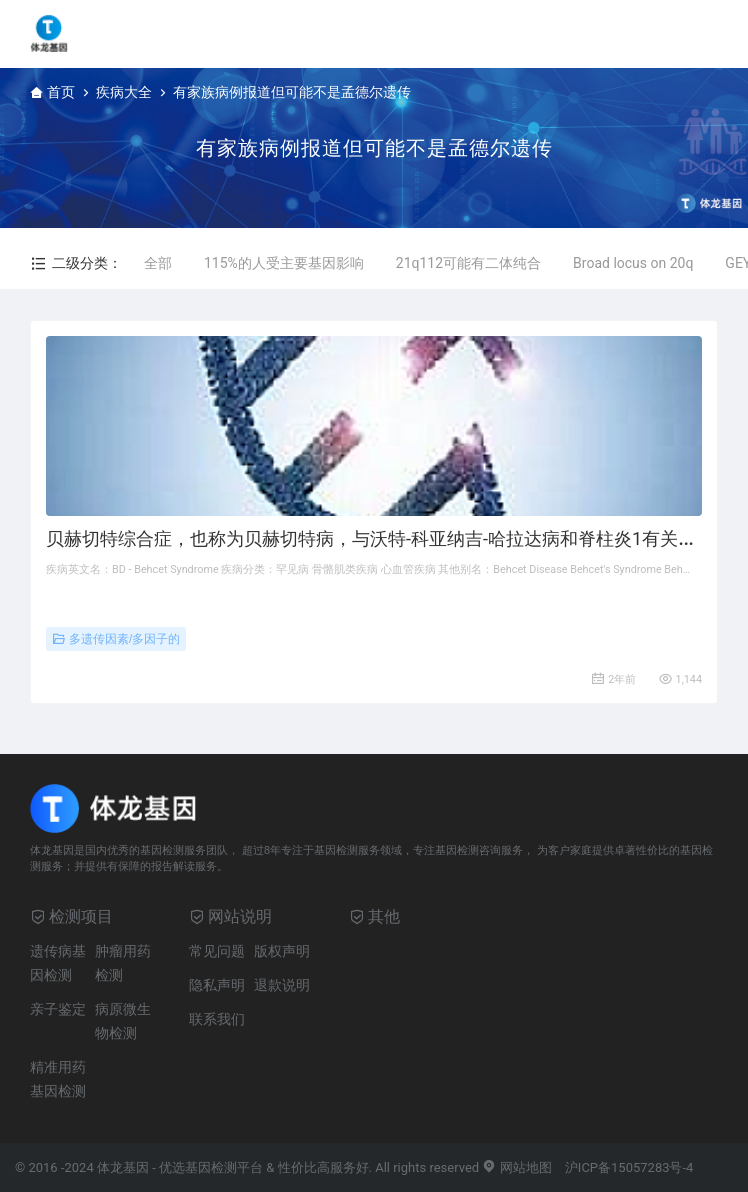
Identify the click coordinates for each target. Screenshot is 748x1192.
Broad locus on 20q (633, 263)
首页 (61, 92)
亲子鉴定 (58, 1009)
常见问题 (217, 951)
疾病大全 (124, 92)
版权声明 (282, 951)
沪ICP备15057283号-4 (629, 1167)
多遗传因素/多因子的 (116, 639)
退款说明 (282, 985)
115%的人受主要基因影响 (284, 263)
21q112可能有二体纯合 (468, 263)
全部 (158, 263)
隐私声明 (217, 985)
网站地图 (516, 1167)
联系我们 (217, 1019)
